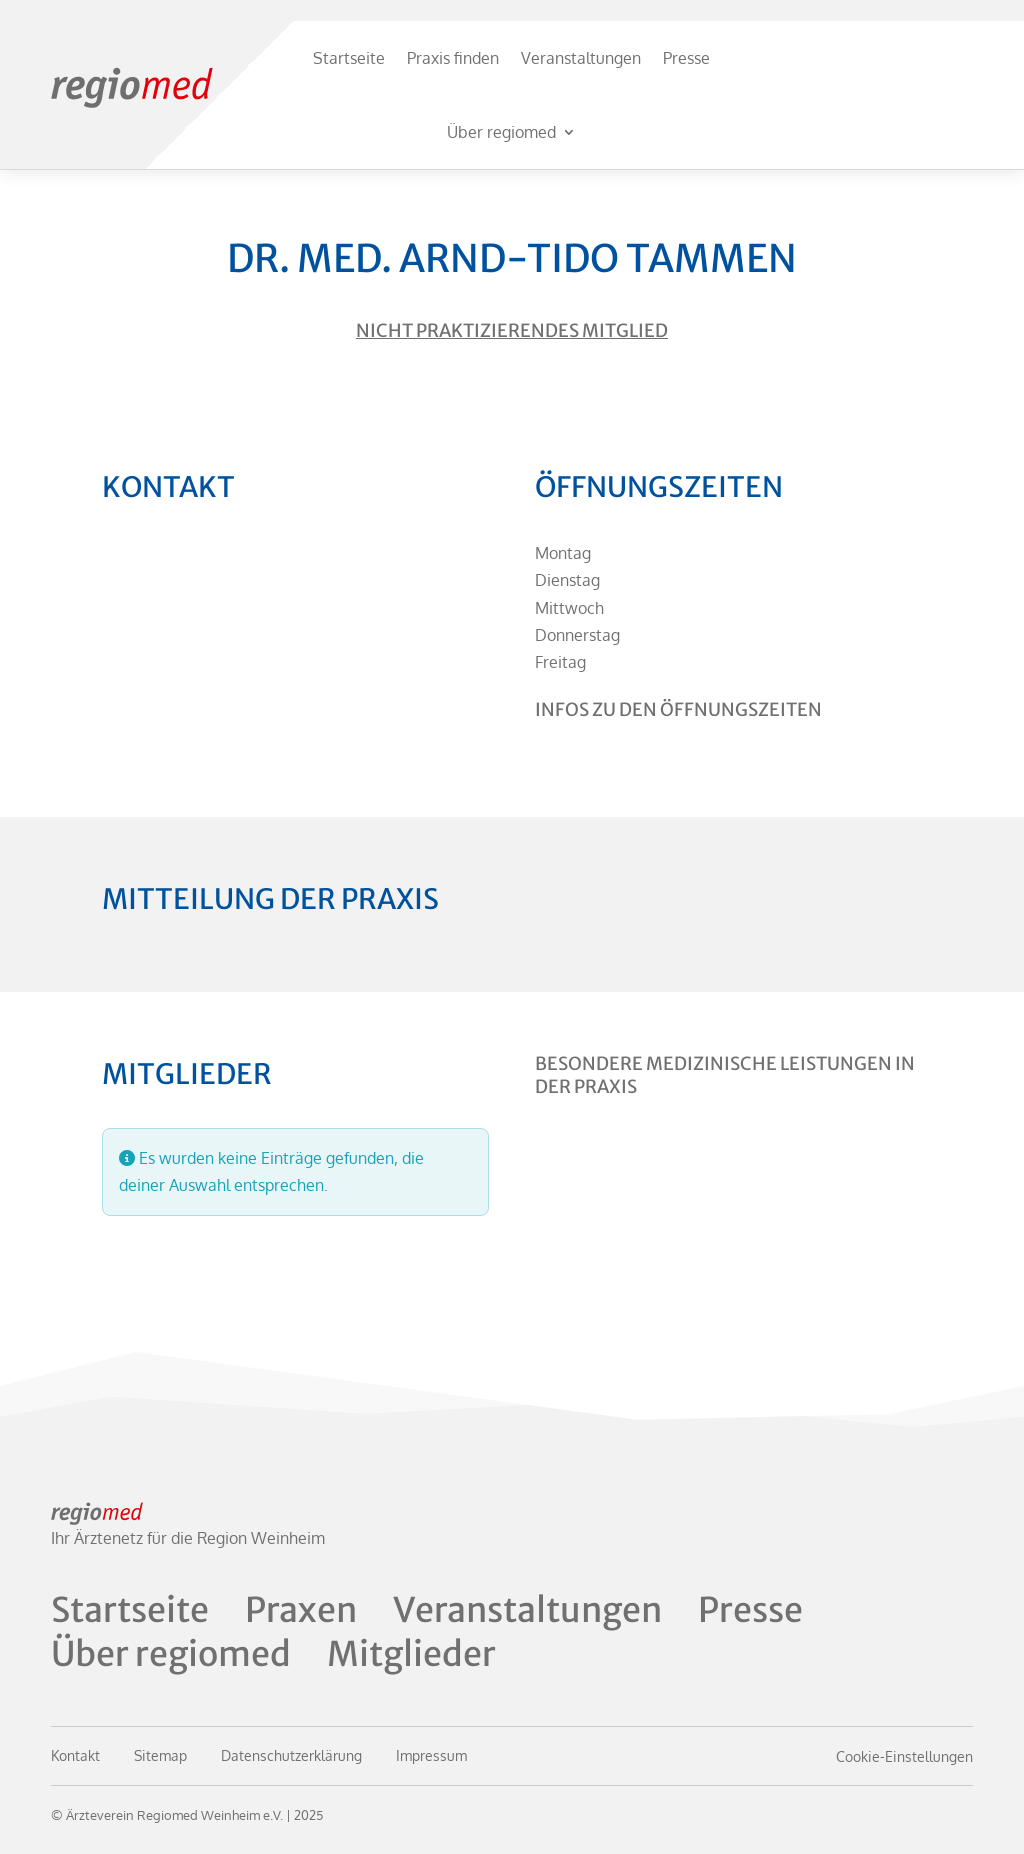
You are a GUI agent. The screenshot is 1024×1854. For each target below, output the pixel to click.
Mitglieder (411, 1654)
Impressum (431, 1755)
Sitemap (160, 1755)
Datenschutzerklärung (291, 1755)
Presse (686, 58)
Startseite (349, 58)
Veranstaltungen (581, 58)
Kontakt (75, 1755)
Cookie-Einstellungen (904, 1756)
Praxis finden (453, 58)
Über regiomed (501, 132)
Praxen (301, 1610)
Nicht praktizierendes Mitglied (512, 330)
